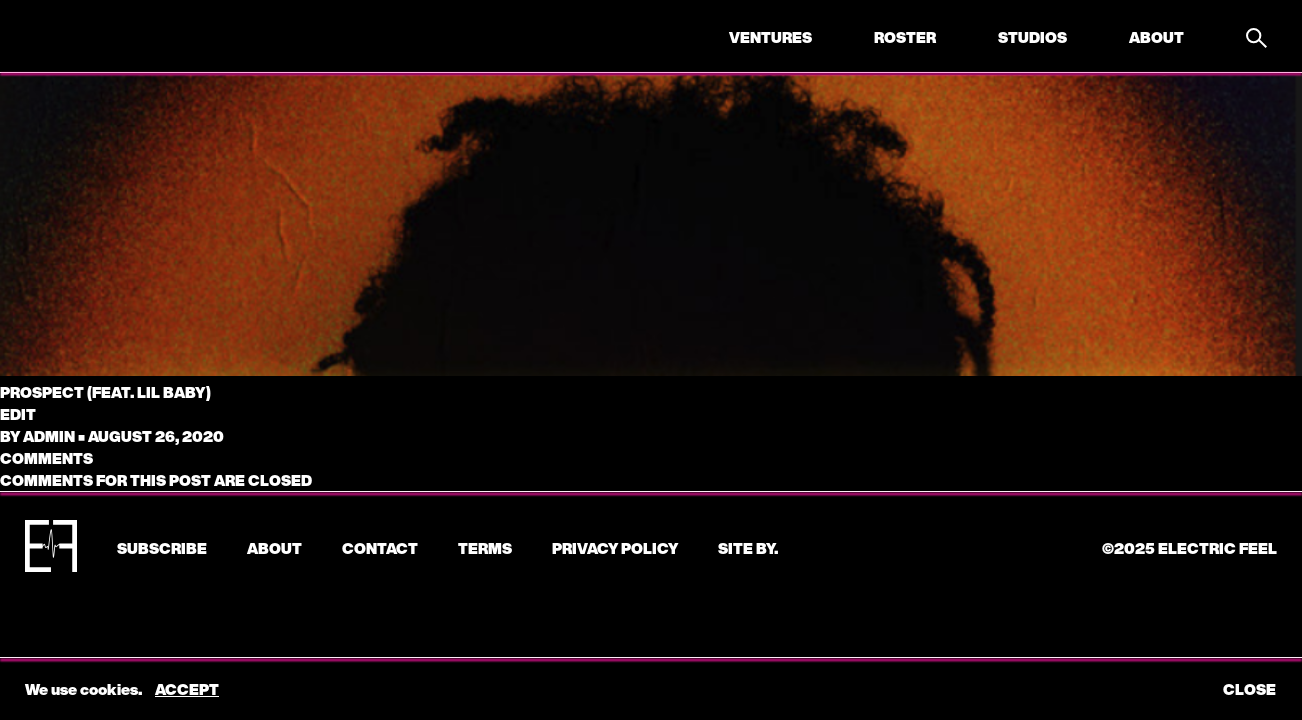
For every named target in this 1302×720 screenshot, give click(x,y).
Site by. (748, 548)
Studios (1032, 37)
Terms (485, 548)
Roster (905, 37)
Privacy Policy (615, 548)
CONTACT (380, 548)
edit (18, 414)
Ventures (770, 37)
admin (49, 436)
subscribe (162, 548)
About (1156, 37)
